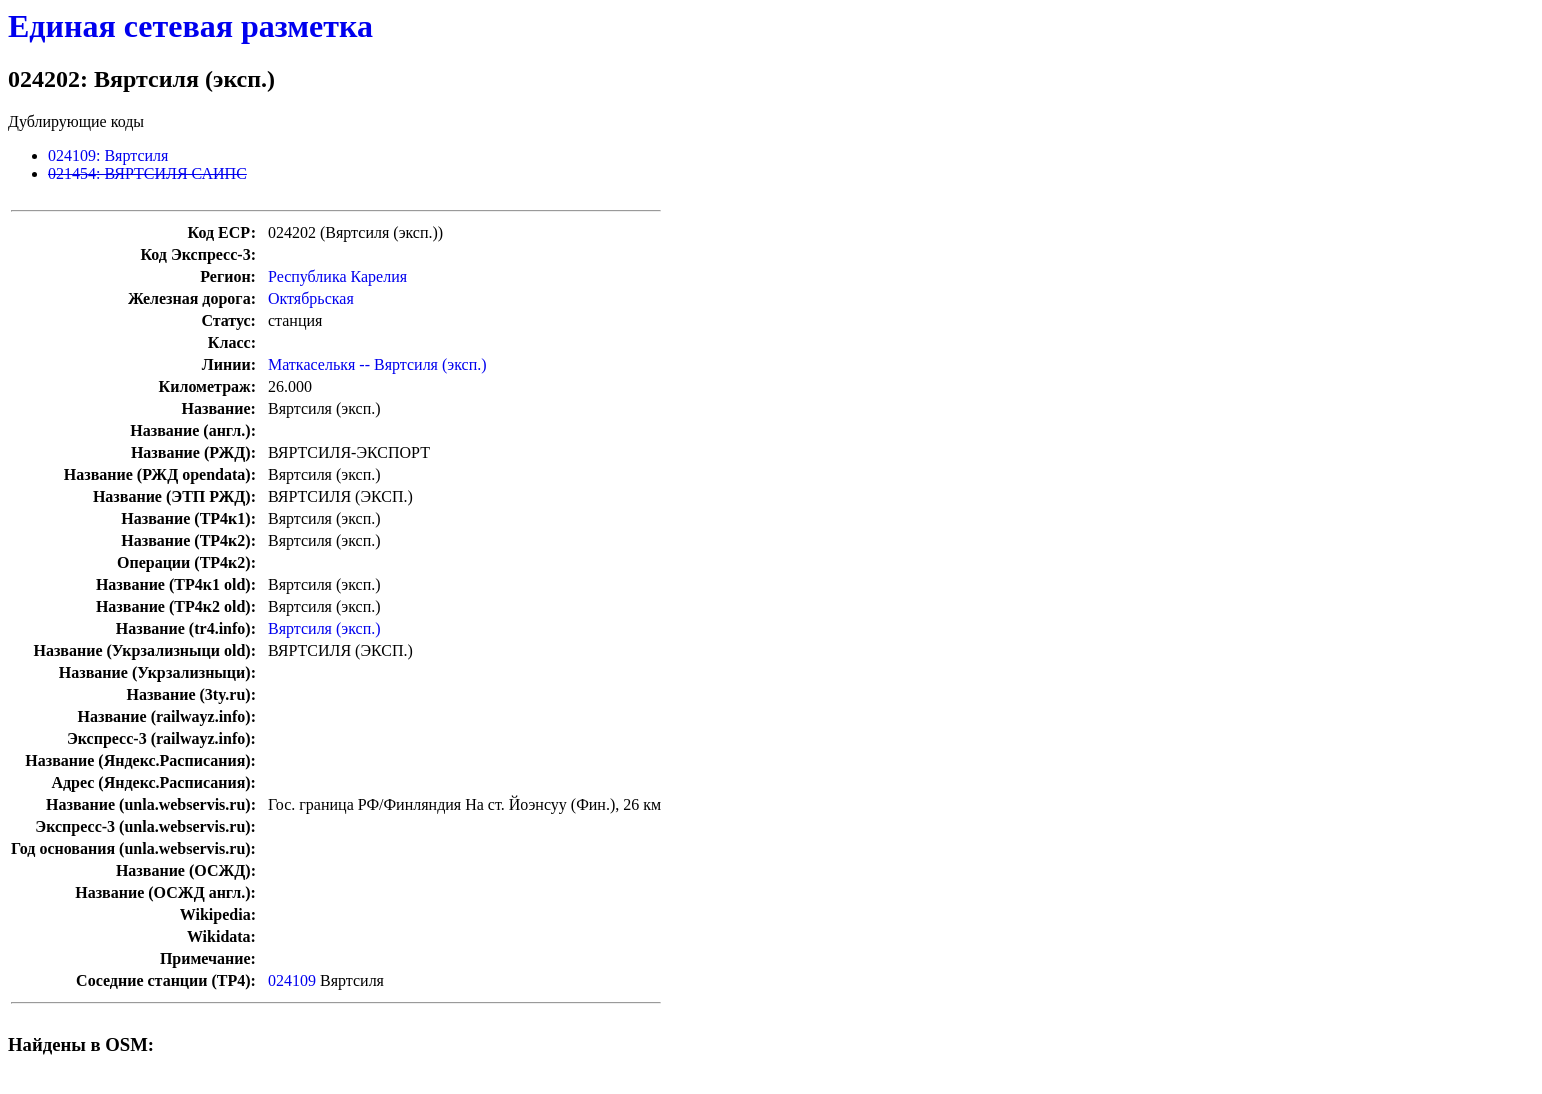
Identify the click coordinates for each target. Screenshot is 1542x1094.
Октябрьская (311, 298)
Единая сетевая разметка (190, 26)
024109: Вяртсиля (108, 155)
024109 (292, 980)
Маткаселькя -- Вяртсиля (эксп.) (377, 364)
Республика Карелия (337, 276)
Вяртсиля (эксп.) (324, 628)
